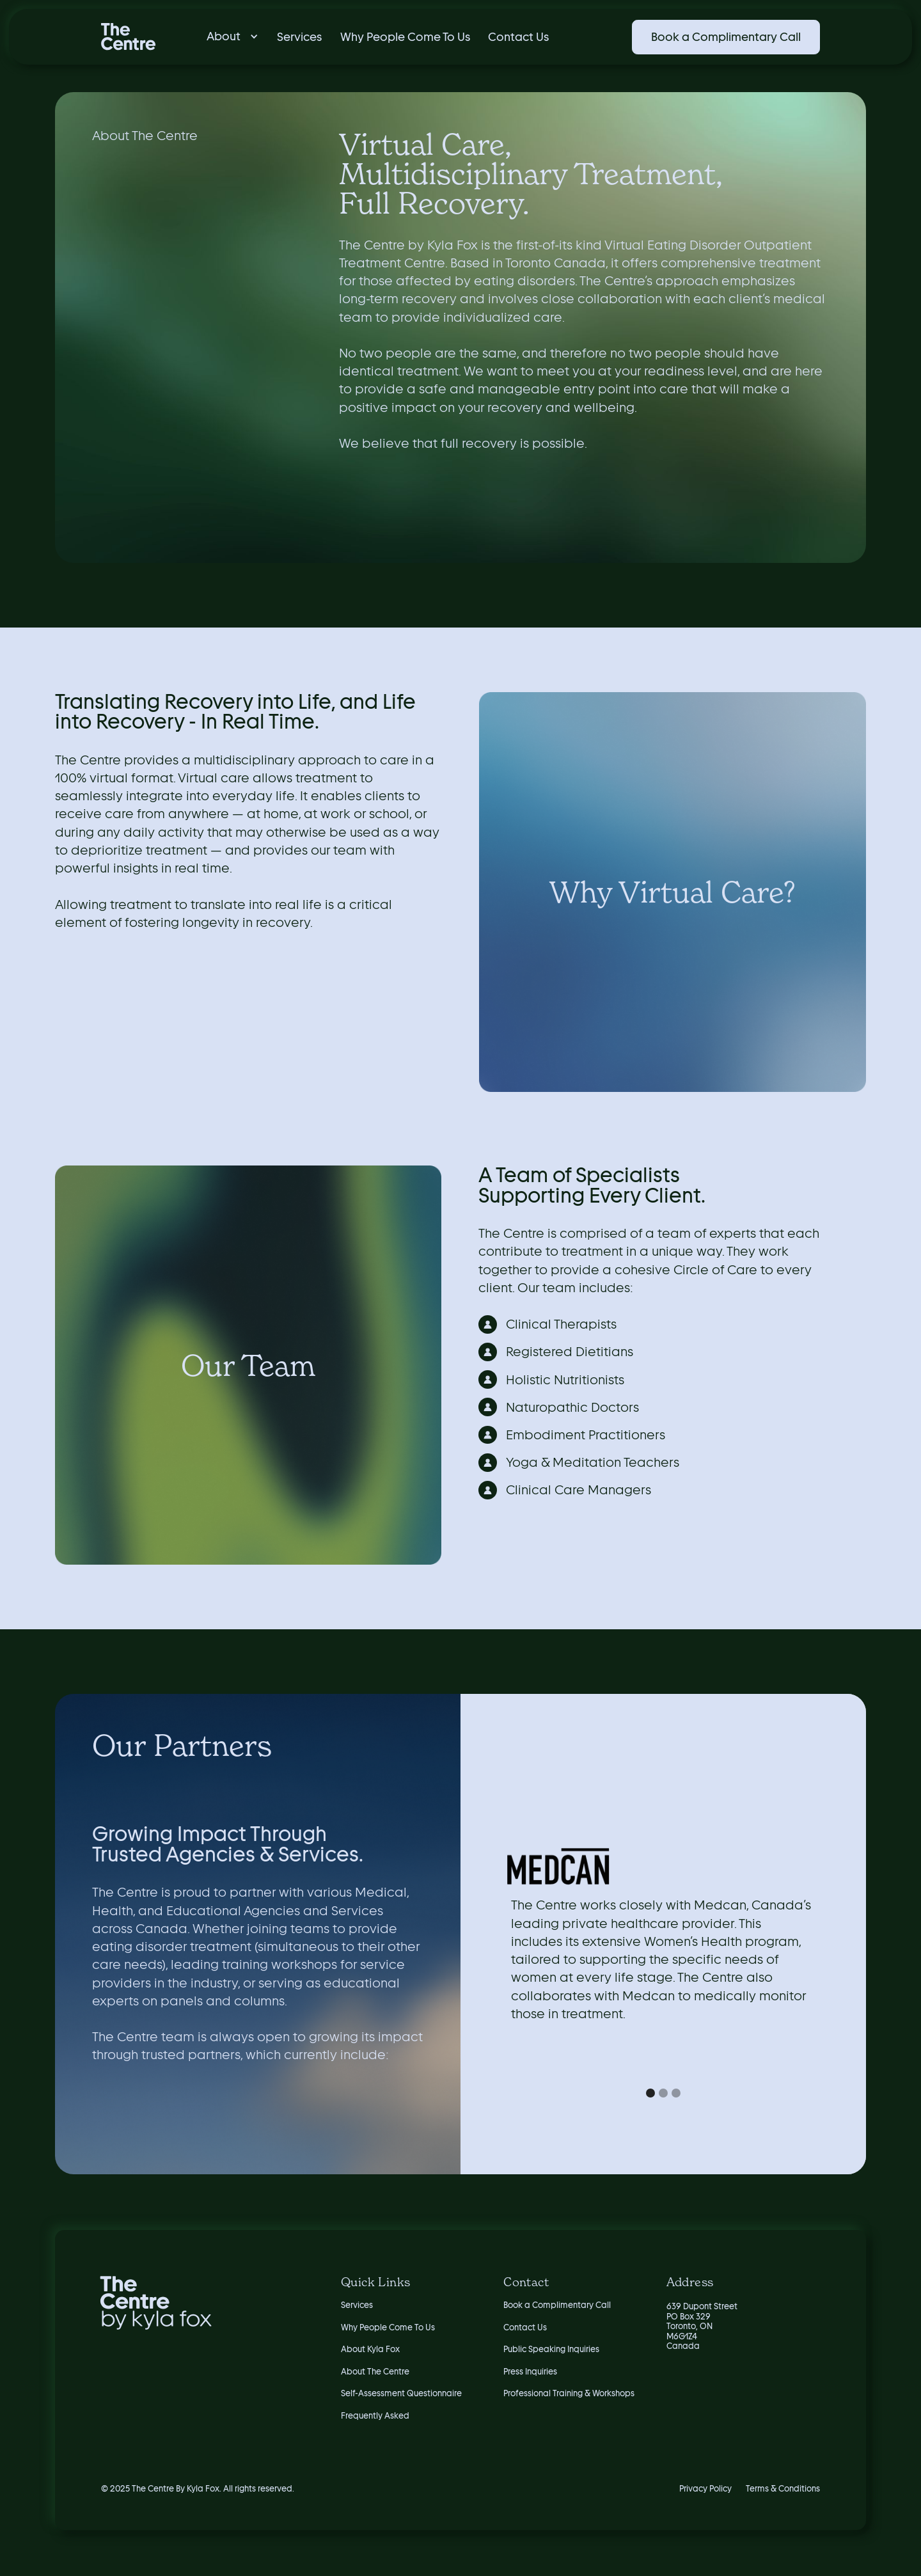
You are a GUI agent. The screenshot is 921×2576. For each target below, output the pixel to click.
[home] (128, 37)
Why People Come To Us (405, 36)
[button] (227, 36)
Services (299, 36)
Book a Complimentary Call (726, 36)
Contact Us (518, 36)
